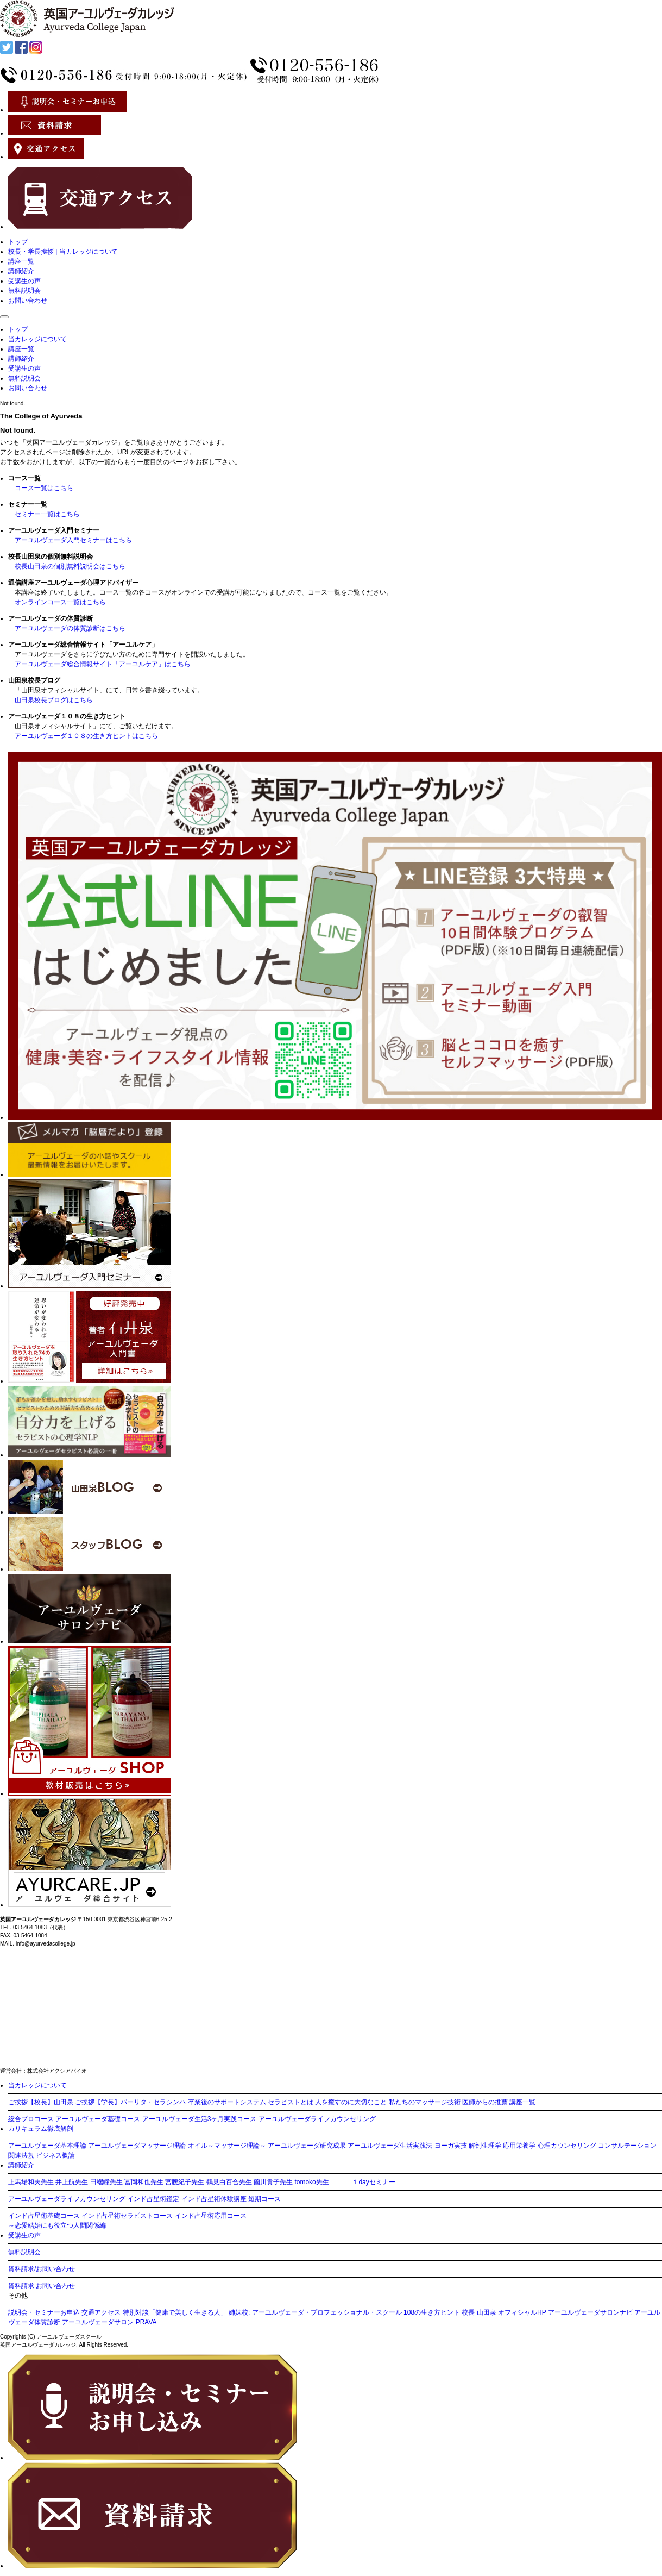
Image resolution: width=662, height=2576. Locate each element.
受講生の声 (24, 281)
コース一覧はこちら (44, 488)
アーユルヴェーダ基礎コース (97, 2119)
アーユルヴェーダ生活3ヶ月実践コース (199, 2119)
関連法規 (21, 2155)
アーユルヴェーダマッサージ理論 (137, 2145)
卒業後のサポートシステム (227, 2102)
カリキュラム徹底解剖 (40, 2129)
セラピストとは (290, 2102)
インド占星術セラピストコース (127, 2215)
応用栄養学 (519, 2145)
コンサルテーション (627, 2145)
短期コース (264, 2199)
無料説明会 (24, 291)
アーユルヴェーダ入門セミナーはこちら (73, 540)
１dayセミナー (373, 2182)
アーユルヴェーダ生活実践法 (390, 2145)
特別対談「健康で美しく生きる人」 (175, 2312)
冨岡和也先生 (143, 2182)
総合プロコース (31, 2119)
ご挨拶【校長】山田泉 (40, 2102)
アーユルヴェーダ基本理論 (47, 2145)
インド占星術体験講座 (214, 2199)
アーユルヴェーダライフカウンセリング (317, 2119)
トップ (18, 242)
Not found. (12, 404)
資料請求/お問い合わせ (41, 2269)
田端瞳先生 (106, 2182)
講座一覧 (21, 261)
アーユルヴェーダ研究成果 (307, 2145)
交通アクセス (101, 2312)
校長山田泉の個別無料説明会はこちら (70, 566)
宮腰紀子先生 (184, 2182)
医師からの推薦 (485, 2102)
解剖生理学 (485, 2145)
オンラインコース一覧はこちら (60, 602)
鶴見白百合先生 (229, 2182)
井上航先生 (71, 2182)
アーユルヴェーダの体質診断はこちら (70, 628)
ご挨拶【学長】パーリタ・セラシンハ (130, 2102)
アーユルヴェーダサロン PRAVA (109, 2322)
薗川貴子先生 (273, 2182)
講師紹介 (21, 271)
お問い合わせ (27, 300)
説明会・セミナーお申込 (44, 2312)
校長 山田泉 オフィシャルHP (504, 2312)
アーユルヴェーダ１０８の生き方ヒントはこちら (86, 736)
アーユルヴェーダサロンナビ (590, 2312)
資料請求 (21, 2286)
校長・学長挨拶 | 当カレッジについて (63, 251)
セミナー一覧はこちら (47, 514)
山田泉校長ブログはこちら (54, 700)
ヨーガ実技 (450, 2145)
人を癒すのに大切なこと (351, 2102)
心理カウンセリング (567, 2145)
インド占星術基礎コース (44, 2215)
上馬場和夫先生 (31, 2182)
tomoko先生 (311, 2182)
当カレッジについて (37, 339)
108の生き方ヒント (431, 2312)
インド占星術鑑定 (153, 2199)
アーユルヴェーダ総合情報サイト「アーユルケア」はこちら (103, 664)
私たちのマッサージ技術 (425, 2102)
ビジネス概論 (55, 2155)
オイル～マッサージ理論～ (227, 2145)
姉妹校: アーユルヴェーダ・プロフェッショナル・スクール (315, 2312)
